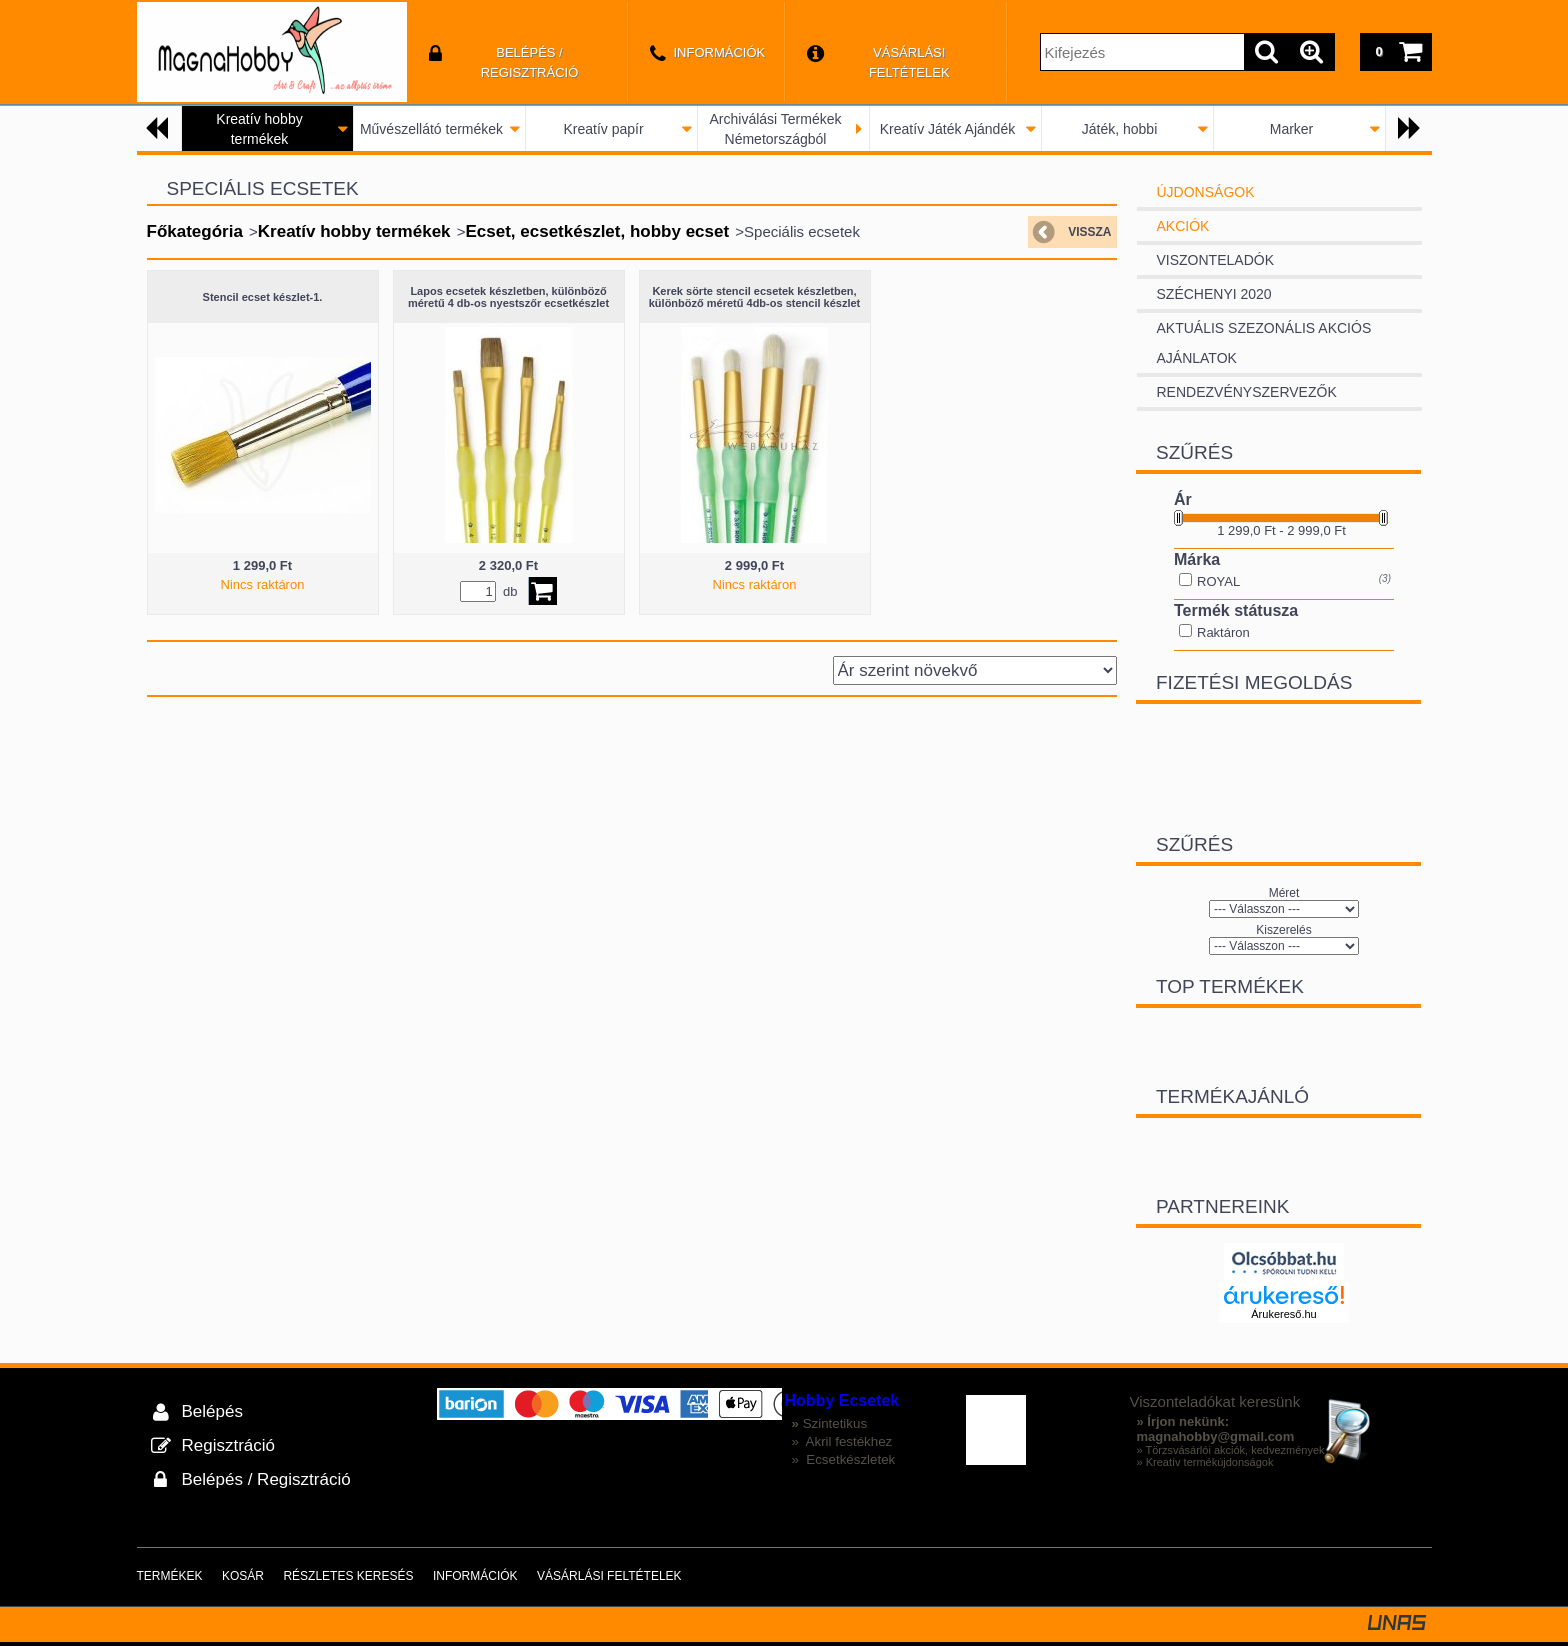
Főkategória (195, 231)
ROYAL (1218, 581)
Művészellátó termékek (431, 129)
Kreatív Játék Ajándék (947, 129)
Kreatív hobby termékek (354, 231)
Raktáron (1223, 632)
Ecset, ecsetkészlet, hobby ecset (597, 231)
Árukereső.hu (1283, 1313)
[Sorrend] (975, 670)
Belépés (212, 1410)
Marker (1292, 129)
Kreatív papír (603, 129)
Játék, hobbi (1120, 129)
